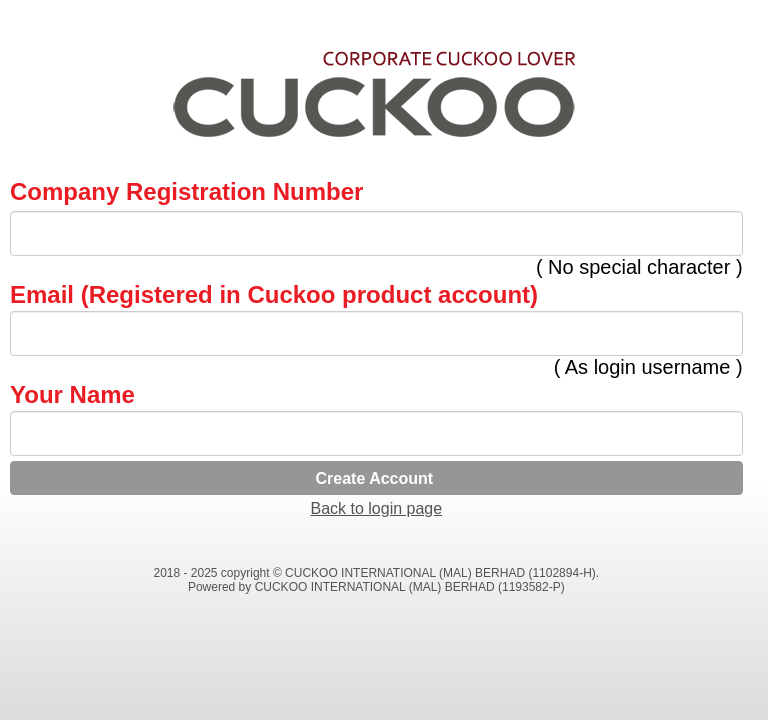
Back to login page (376, 508)
